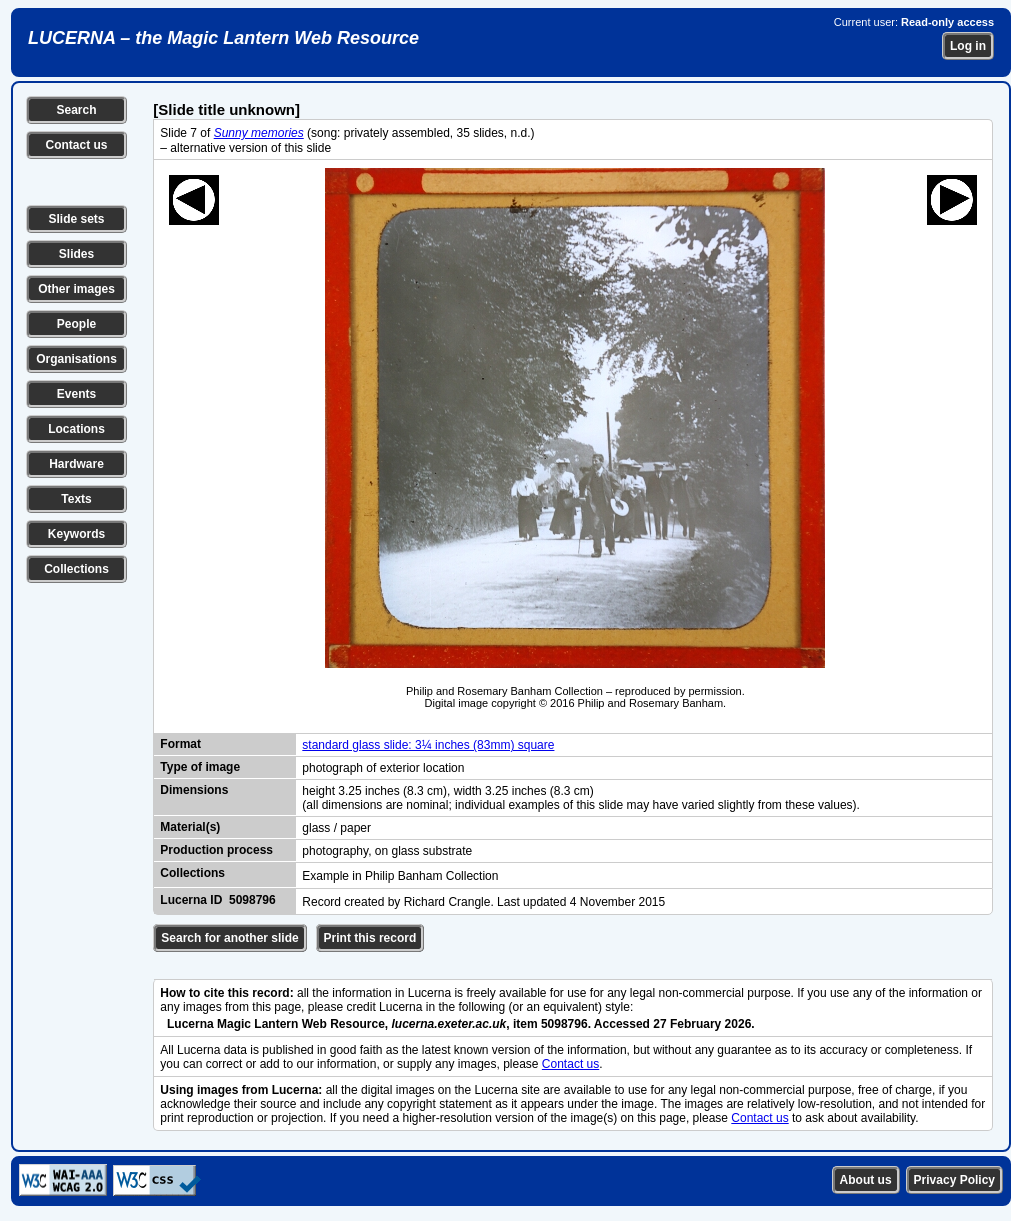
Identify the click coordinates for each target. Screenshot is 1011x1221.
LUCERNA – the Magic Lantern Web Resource (223, 38)
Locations (76, 429)
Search (76, 110)
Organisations (76, 359)
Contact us (76, 145)
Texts (76, 499)
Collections (76, 569)
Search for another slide (229, 938)
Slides (76, 254)
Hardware (76, 464)
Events (76, 394)
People (76, 324)
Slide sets (76, 219)
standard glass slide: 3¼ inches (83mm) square (428, 745)
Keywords (76, 534)
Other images (76, 289)
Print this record (370, 938)
